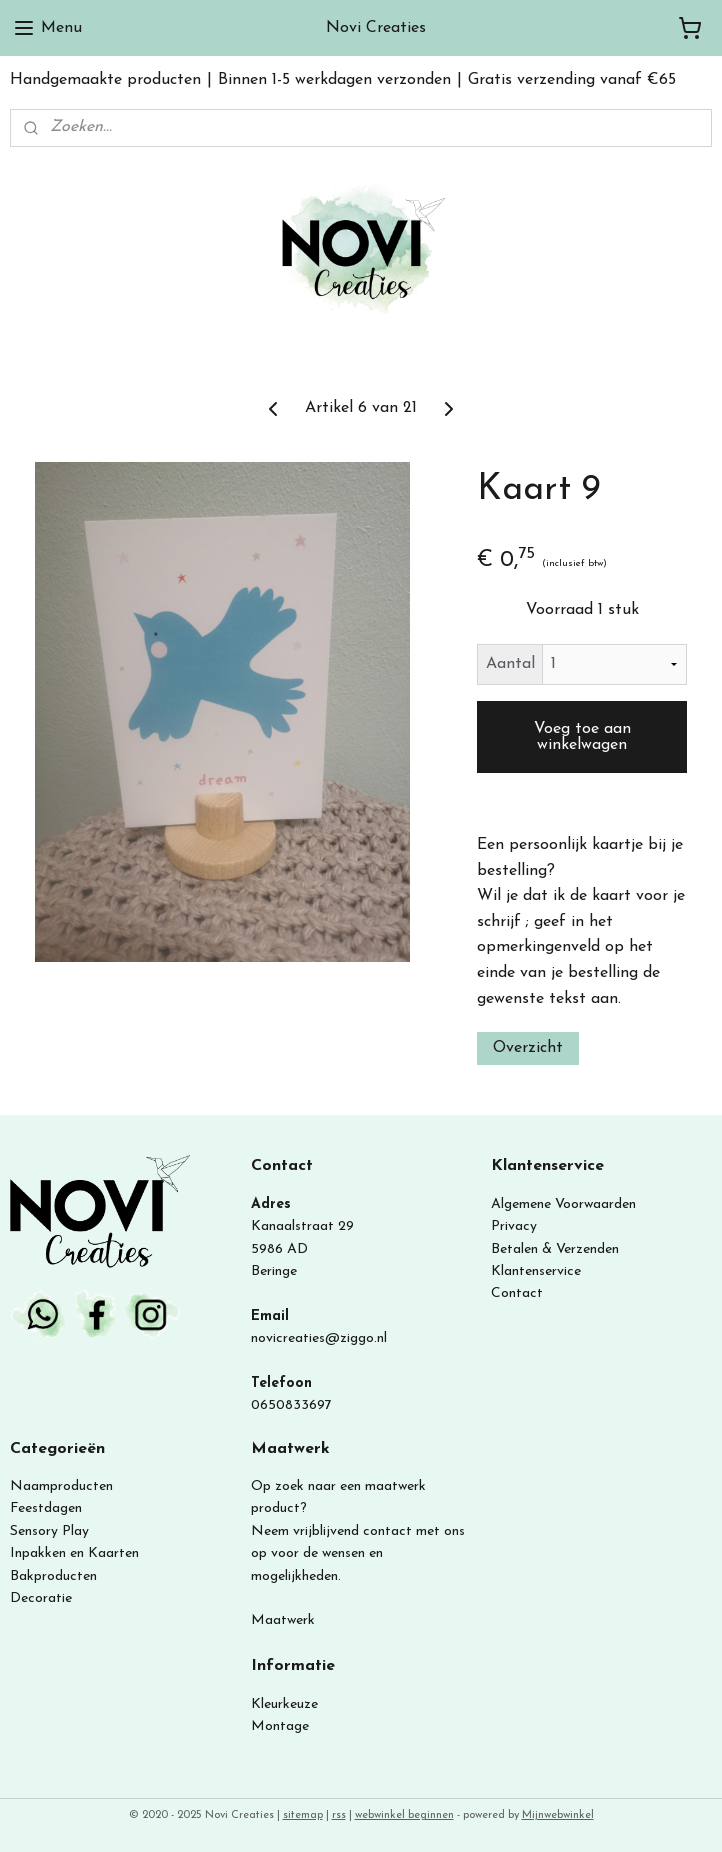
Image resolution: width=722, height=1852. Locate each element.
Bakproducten (53, 1576)
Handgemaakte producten (105, 80)
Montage (280, 1726)
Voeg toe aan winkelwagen (582, 737)
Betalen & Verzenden (555, 1249)
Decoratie (41, 1598)
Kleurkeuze (284, 1704)
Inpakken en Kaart (67, 1553)
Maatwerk (283, 1620)
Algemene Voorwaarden (563, 1204)
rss (339, 1815)
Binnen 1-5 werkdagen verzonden (334, 80)
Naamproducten (61, 1486)
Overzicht (528, 1048)
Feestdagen (46, 1508)
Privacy (514, 1226)
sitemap (303, 1815)
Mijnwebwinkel (558, 1815)
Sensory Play (49, 1531)
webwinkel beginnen (404, 1815)
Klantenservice (536, 1271)
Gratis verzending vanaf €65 (572, 80)
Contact (517, 1293)
